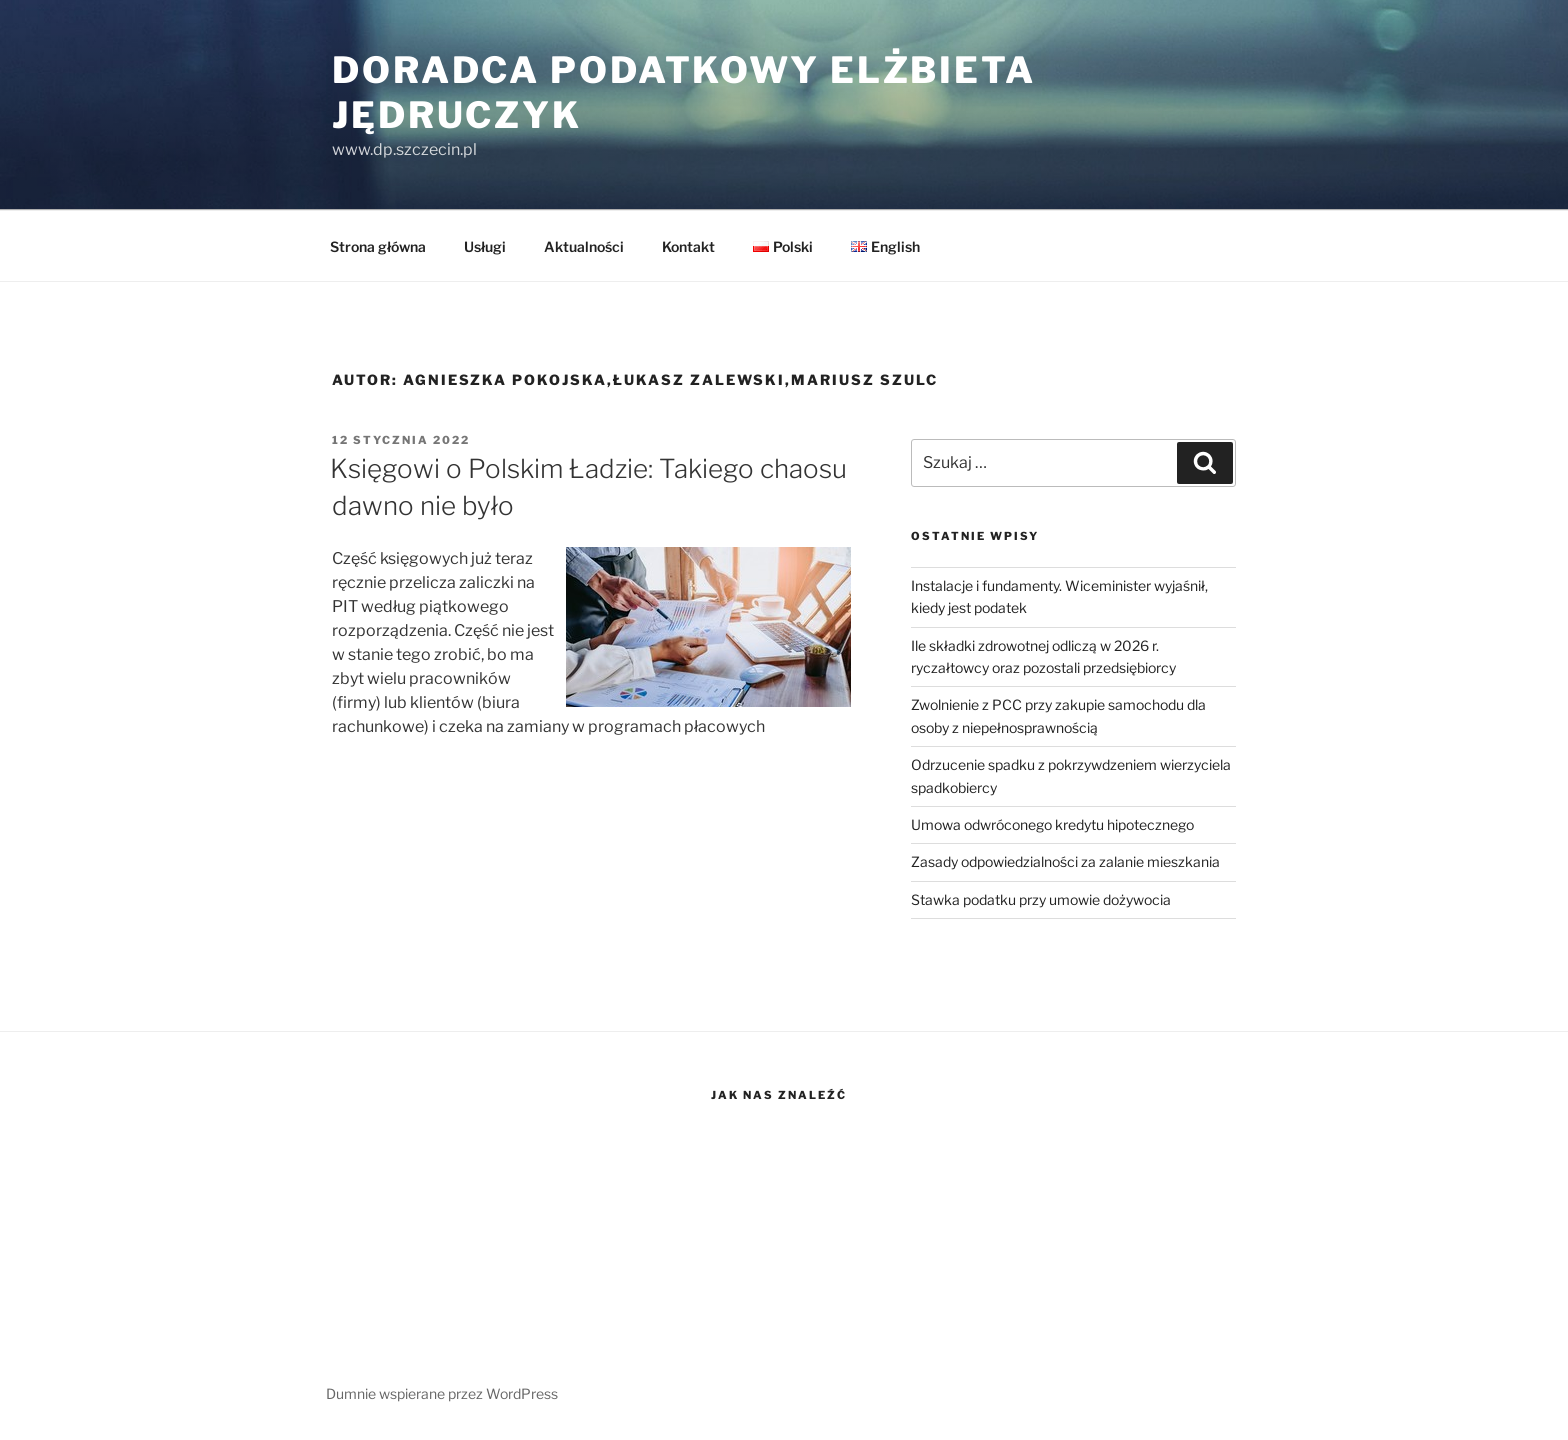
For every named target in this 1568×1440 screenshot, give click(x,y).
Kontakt (688, 246)
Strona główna (378, 246)
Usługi (485, 246)
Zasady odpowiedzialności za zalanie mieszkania (1065, 861)
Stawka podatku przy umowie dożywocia (1041, 899)
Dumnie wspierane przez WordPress (442, 1393)
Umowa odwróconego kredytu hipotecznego (1052, 824)
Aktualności (584, 246)
